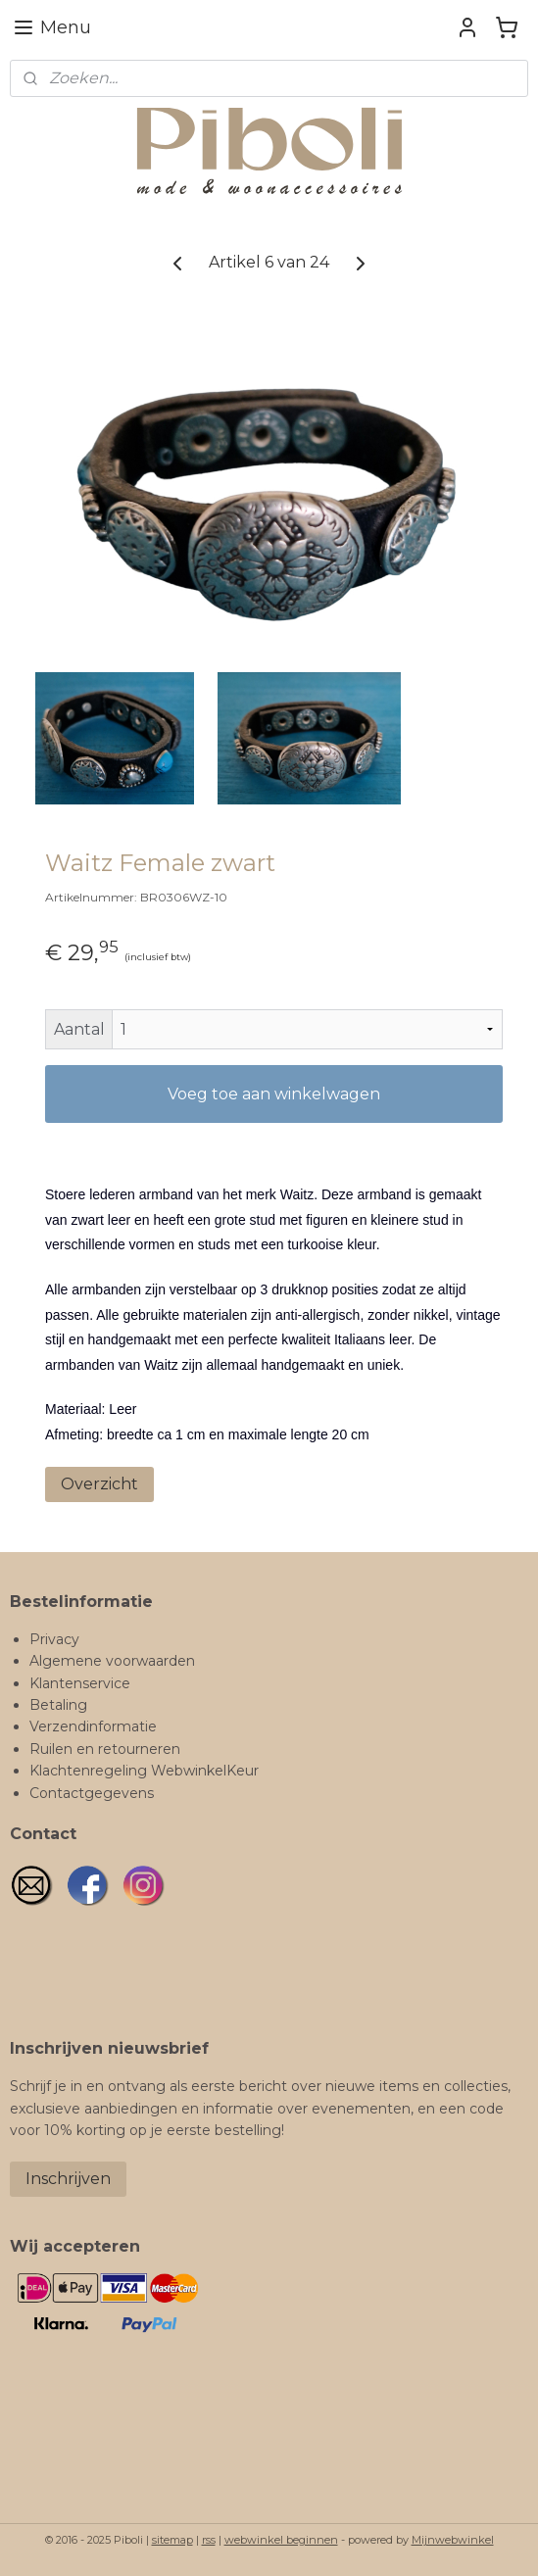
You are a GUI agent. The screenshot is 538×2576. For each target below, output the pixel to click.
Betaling (58, 1705)
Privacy (54, 1639)
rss (209, 2540)
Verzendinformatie (93, 1726)
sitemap (172, 2540)
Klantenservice (79, 1683)
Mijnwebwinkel (453, 2540)
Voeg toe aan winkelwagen (274, 1094)
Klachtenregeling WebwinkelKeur (144, 1770)
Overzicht (99, 1484)
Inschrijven (68, 2178)
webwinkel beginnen (281, 2540)
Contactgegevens (91, 1793)
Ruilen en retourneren (104, 1749)
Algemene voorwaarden (112, 1661)
